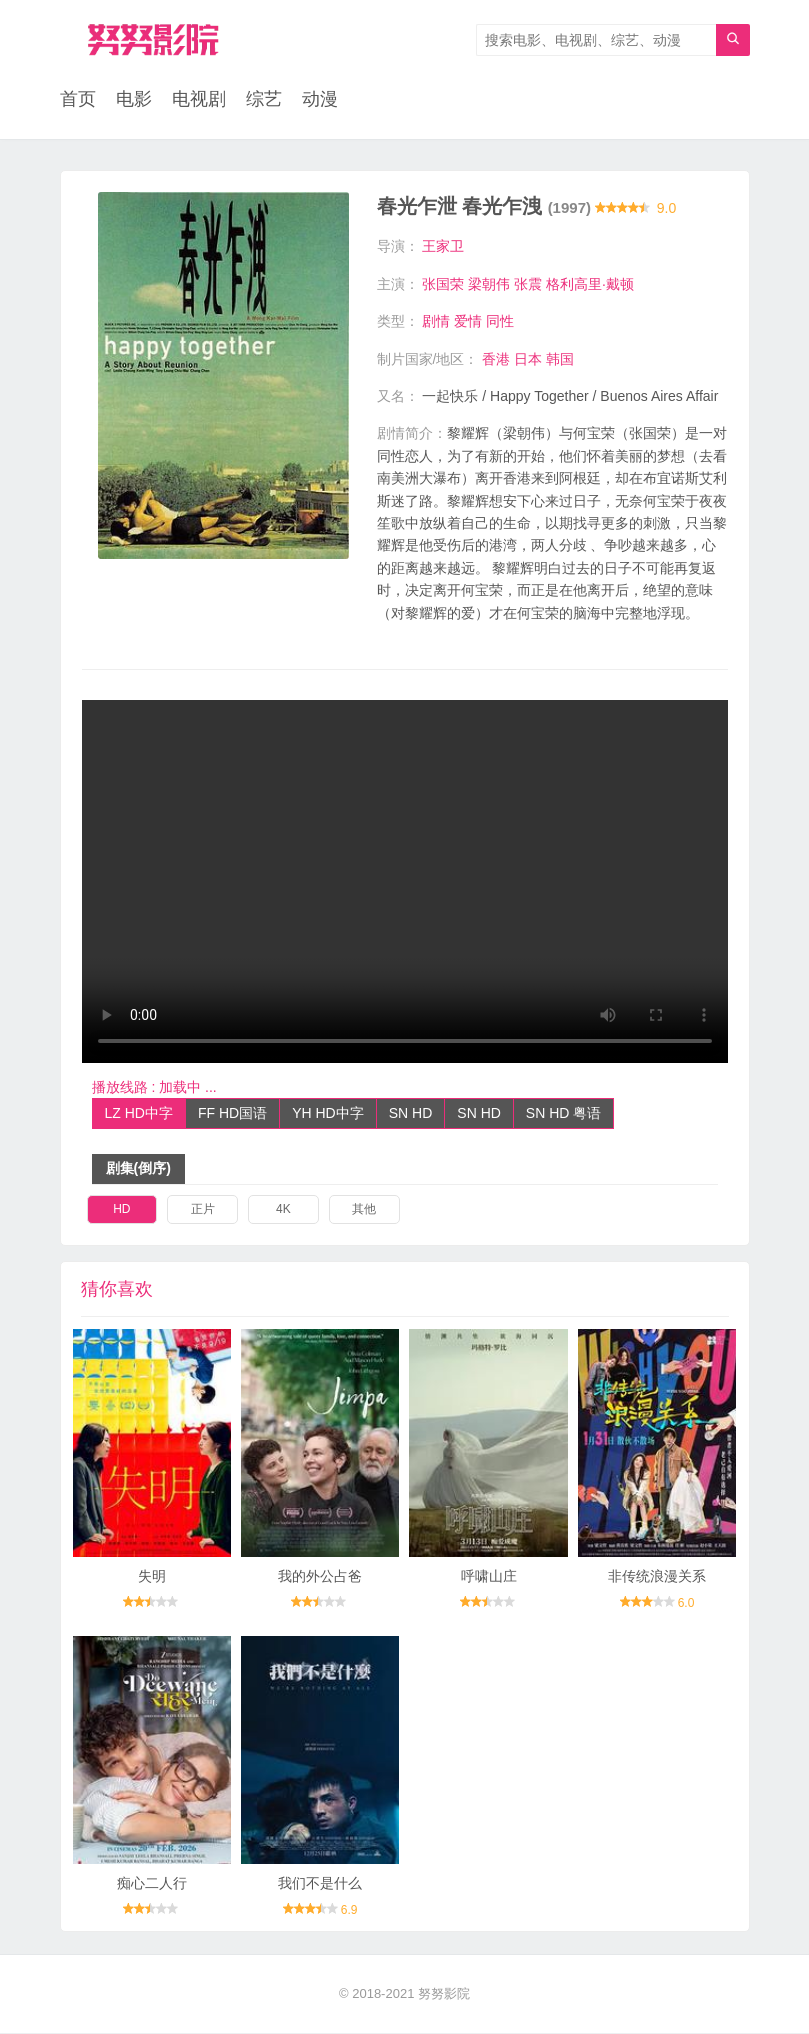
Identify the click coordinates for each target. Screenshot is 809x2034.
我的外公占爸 (320, 1577)
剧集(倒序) (138, 1169)
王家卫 (443, 247)
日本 (528, 359)
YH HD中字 (328, 1113)
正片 (203, 1210)
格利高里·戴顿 (590, 284)
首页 (78, 100)
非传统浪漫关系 (657, 1577)
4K (283, 1210)
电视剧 (199, 100)
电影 (134, 100)
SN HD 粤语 (563, 1113)
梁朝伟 (489, 284)
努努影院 (444, 1994)
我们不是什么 (320, 1884)
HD (121, 1210)
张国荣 (443, 284)
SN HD (411, 1113)
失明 (152, 1577)
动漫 (320, 100)
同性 (500, 322)
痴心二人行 (152, 1884)
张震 (528, 284)
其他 (364, 1210)
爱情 (468, 322)
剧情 (436, 322)
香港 (496, 359)
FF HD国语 (232, 1113)
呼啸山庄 (489, 1577)
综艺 (264, 100)
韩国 (560, 359)
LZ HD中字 (139, 1113)
